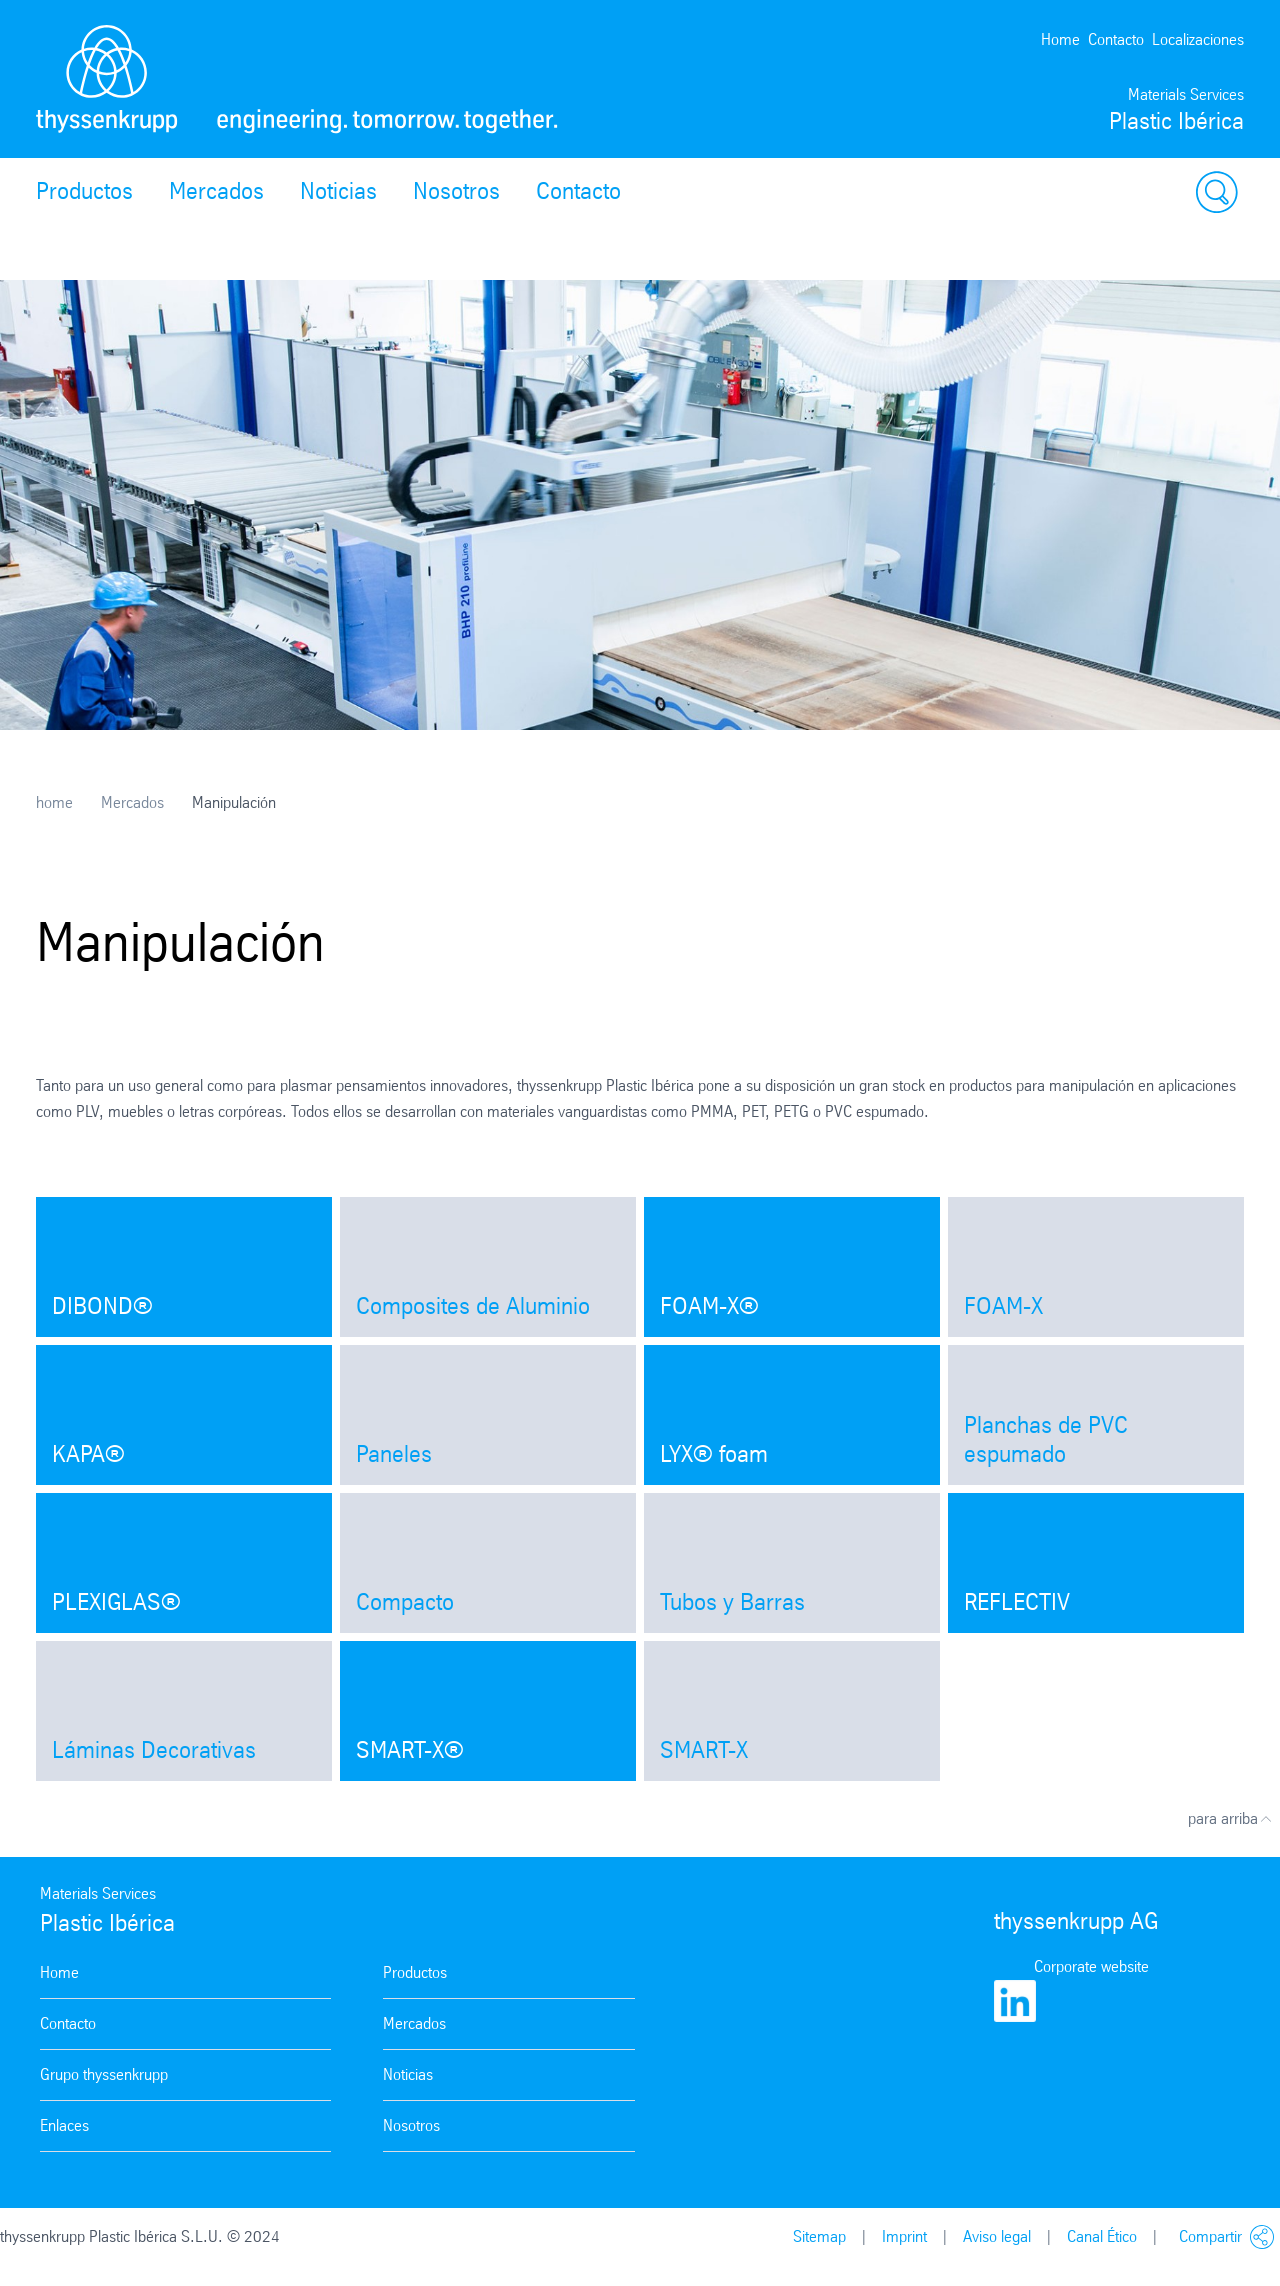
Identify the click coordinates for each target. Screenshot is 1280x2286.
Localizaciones (1198, 39)
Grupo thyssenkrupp (104, 2074)
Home (1060, 39)
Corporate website (1091, 1966)
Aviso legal (997, 2236)
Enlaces (64, 2125)
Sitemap (819, 2236)
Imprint (904, 2236)
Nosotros (456, 191)
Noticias (338, 191)
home (54, 802)
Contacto (1116, 39)
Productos (84, 191)
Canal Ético (1102, 2236)
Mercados (216, 191)
